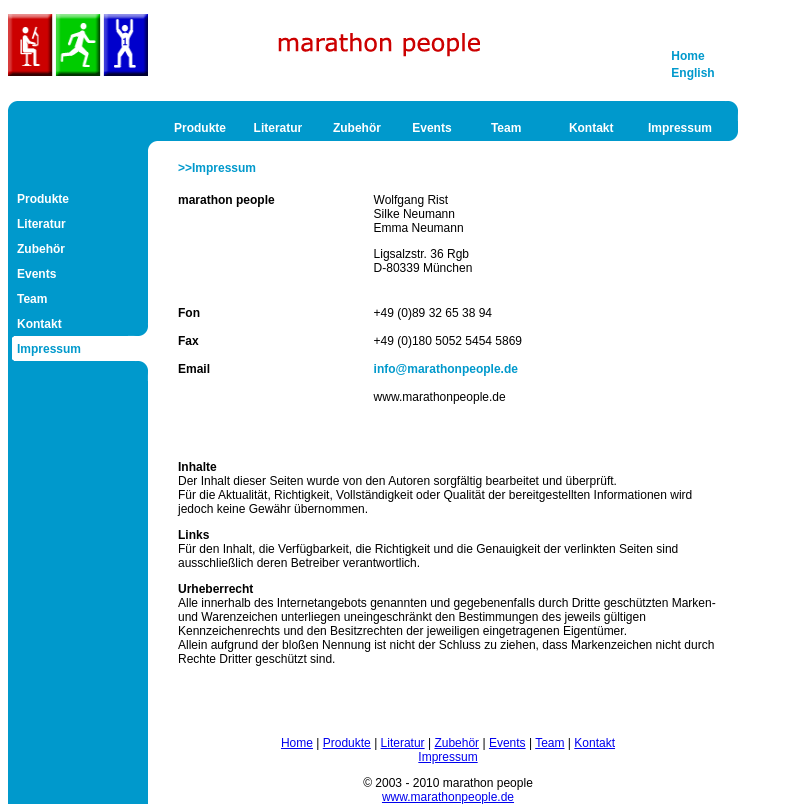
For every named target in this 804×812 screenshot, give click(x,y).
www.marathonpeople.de (448, 797)
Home (687, 56)
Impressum (680, 128)
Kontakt (591, 128)
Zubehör (357, 128)
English (692, 73)
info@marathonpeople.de (446, 369)
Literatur (278, 128)
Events (431, 128)
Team (506, 128)
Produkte (200, 128)
